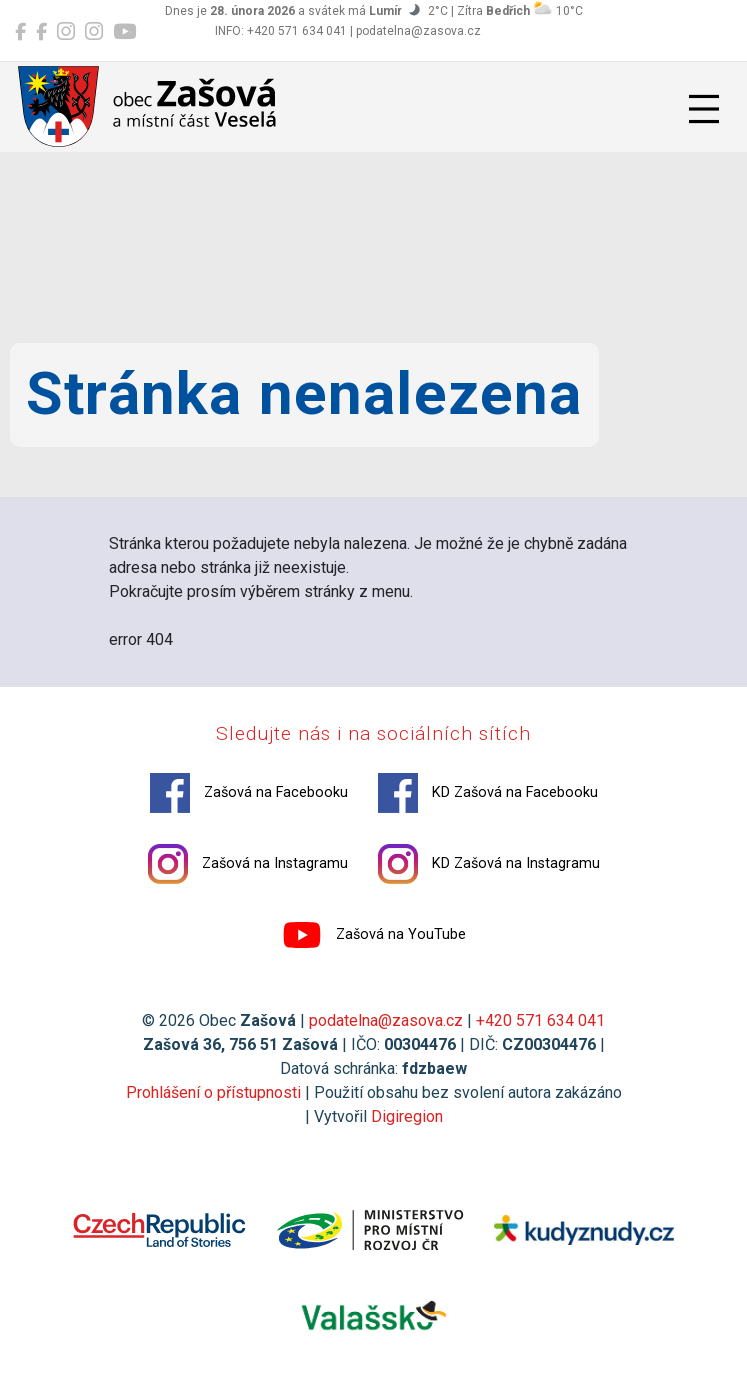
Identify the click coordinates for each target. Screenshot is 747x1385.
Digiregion (407, 1116)
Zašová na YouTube (374, 935)
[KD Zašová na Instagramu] (94, 32)
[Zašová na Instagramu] (66, 32)
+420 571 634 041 (540, 1020)
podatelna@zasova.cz (386, 1020)
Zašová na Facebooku (249, 793)
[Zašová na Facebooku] (20, 32)
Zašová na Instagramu (248, 864)
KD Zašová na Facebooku (488, 793)
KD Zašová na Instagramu (489, 864)
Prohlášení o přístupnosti (213, 1092)
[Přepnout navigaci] (704, 109)
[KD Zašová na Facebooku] (41, 32)
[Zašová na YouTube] (124, 32)
